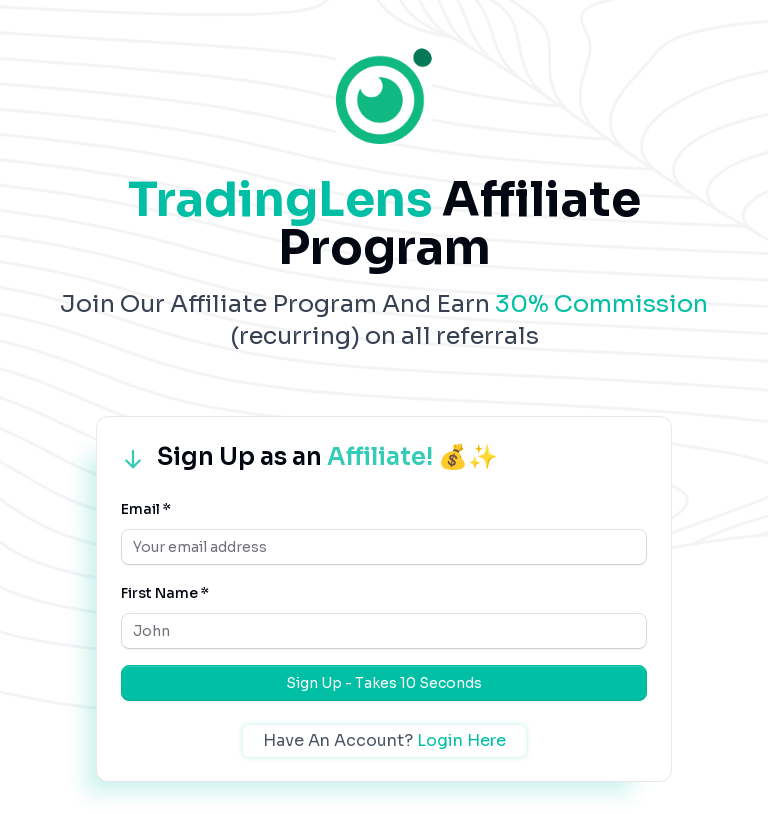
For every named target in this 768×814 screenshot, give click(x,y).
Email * (146, 509)
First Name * (165, 593)
